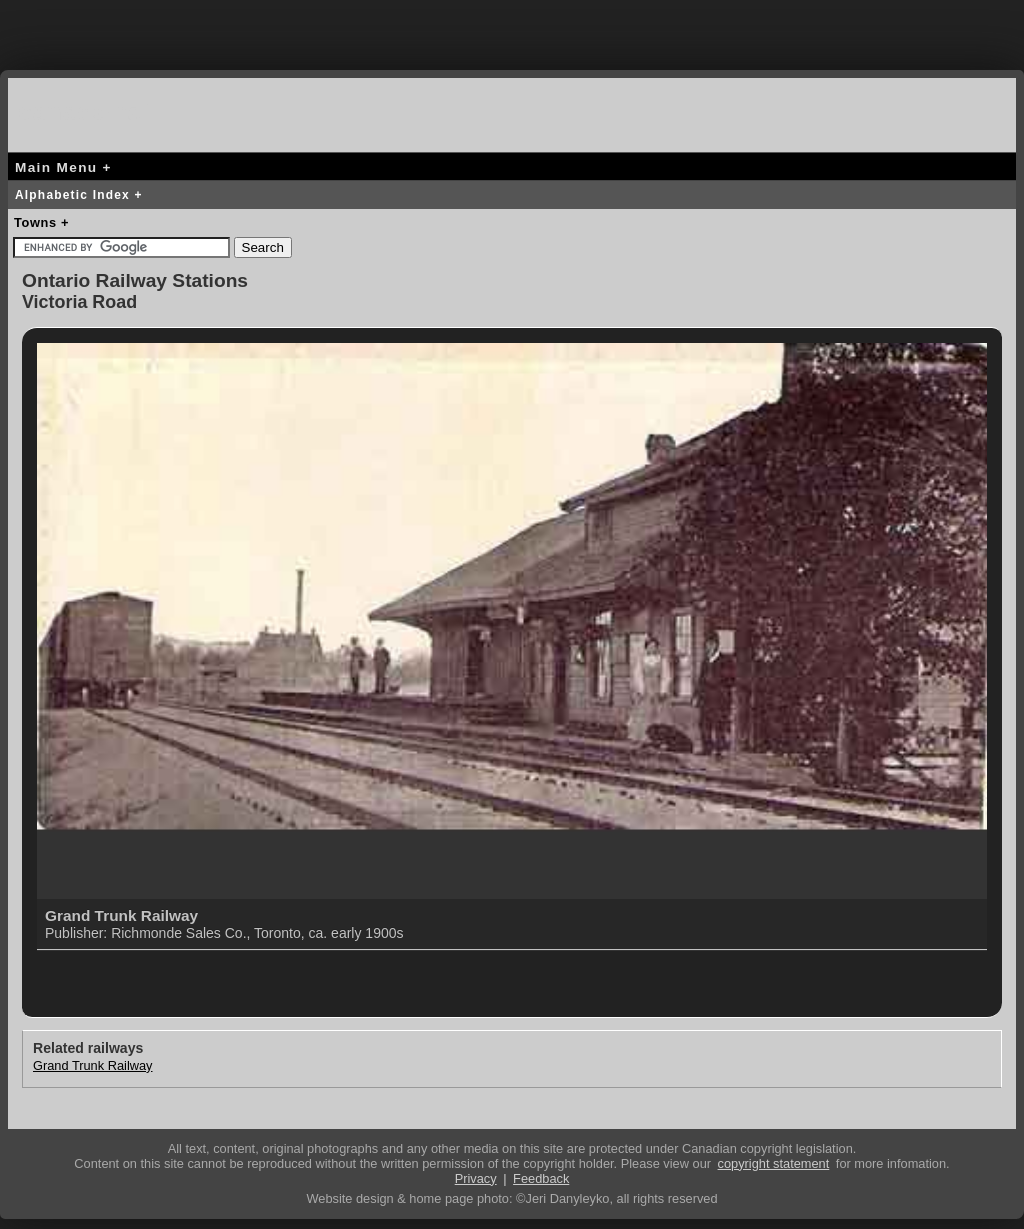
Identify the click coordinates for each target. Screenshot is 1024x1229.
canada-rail (88, 111)
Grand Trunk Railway (92, 1065)
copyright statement (774, 1163)
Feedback (541, 1178)
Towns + (41, 222)
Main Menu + (63, 167)
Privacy (476, 1178)
